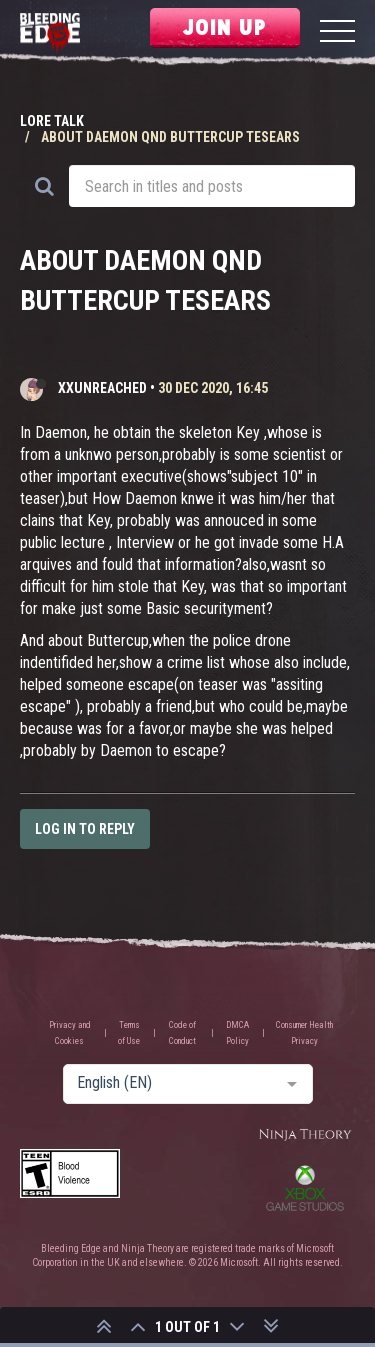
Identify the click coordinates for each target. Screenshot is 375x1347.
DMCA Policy (237, 1033)
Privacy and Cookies (70, 1033)
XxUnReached (102, 388)
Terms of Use (129, 1033)
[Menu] (337, 33)
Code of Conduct (182, 1033)
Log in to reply (85, 829)
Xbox (305, 1188)
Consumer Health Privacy (304, 1033)
